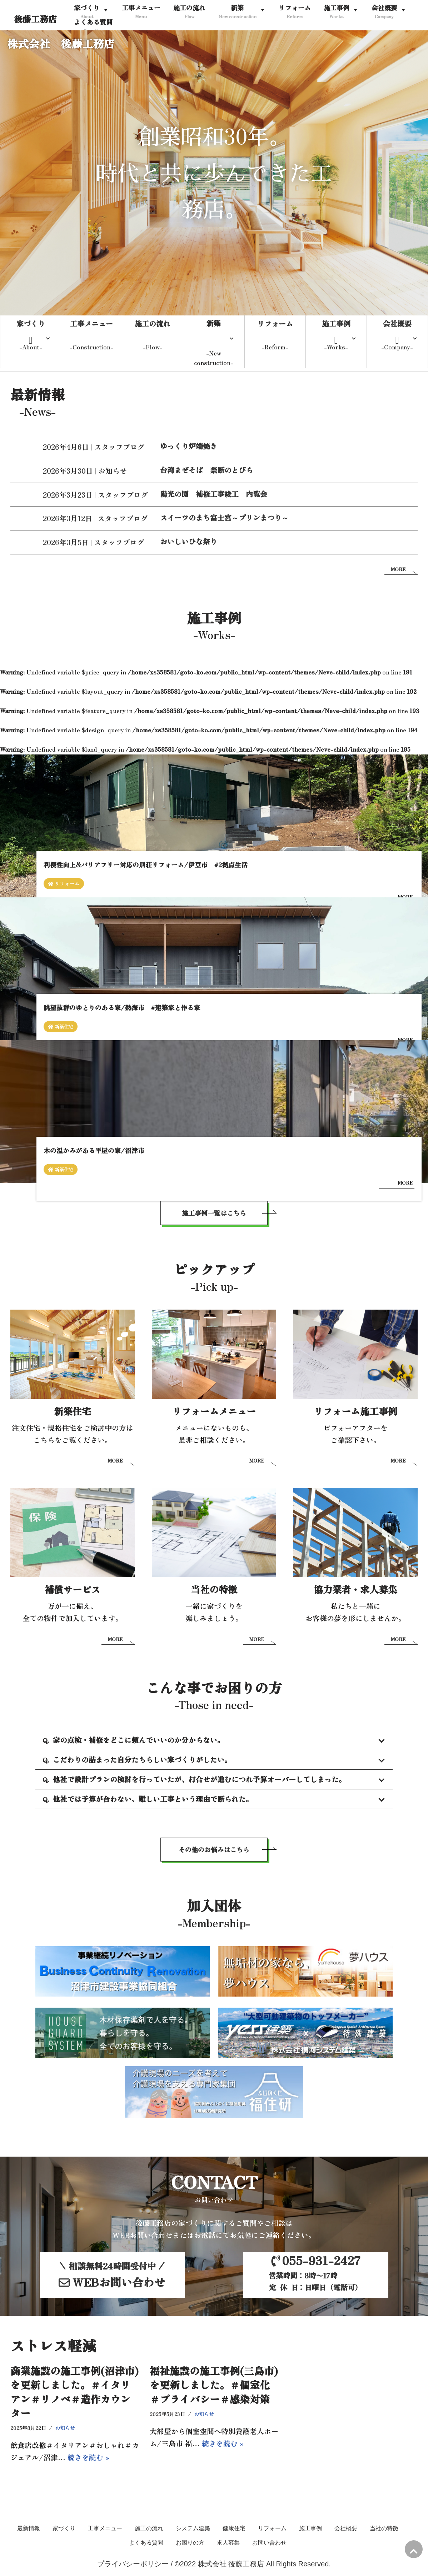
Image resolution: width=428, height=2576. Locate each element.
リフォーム (272, 2530)
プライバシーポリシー (133, 2566)
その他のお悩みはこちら (214, 1851)
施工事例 (310, 2530)
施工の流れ (149, 2530)
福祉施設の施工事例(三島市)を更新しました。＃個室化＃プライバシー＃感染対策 (214, 2387)
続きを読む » (88, 2459)
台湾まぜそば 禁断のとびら (206, 470)
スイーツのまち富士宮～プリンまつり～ (224, 518)
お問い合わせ (269, 2544)
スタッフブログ (119, 447)
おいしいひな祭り (188, 542)
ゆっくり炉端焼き (188, 446)
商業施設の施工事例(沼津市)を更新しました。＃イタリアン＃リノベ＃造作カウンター (74, 2394)
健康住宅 (234, 2530)
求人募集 (228, 2544)
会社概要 (345, 2530)
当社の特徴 (384, 2530)
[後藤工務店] (35, 19)
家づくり (64, 2530)
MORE (397, 569)
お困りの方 (190, 2544)
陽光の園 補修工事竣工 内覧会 (213, 494)
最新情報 (28, 2530)
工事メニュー (105, 2530)
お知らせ (112, 471)
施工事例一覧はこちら (214, 1214)
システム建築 (193, 2530)
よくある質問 (146, 2544)
